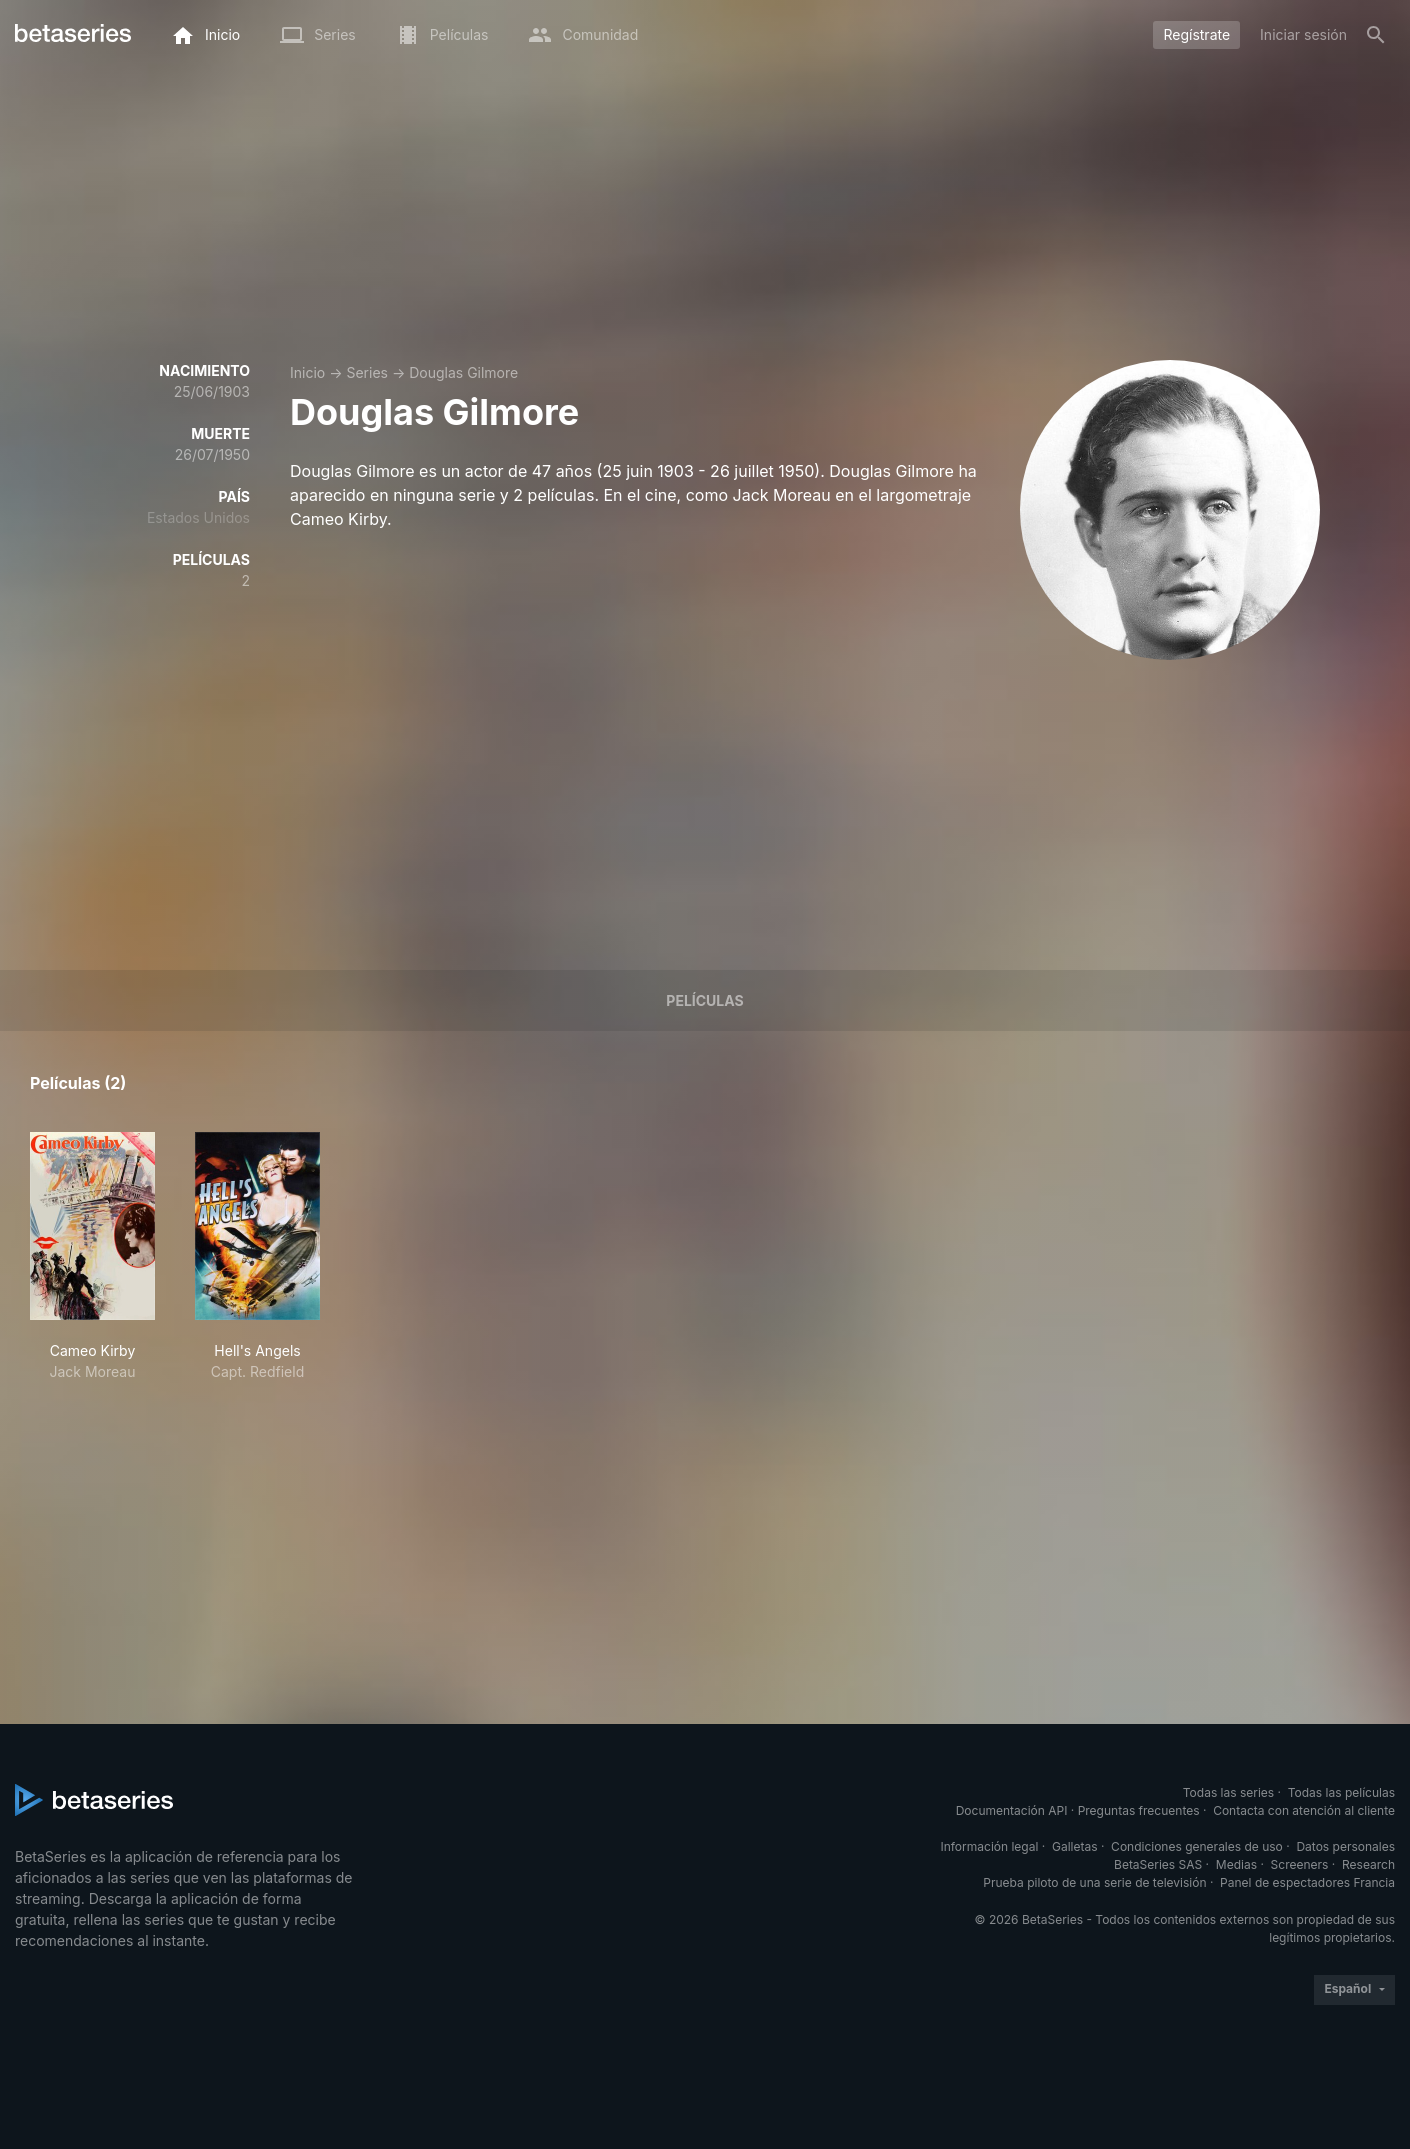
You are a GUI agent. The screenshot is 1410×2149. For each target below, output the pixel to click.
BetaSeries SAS (1158, 1864)
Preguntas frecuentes (1139, 1810)
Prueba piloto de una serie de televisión (1094, 1882)
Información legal (989, 1846)
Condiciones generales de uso (1197, 1846)
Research (1368, 1864)
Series (367, 372)
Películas (704, 1000)
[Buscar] (1376, 35)
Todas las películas (1341, 1792)
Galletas (1075, 1846)
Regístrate (1196, 34)
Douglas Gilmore (463, 372)
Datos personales (1345, 1846)
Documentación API (1012, 1810)
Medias (1236, 1864)
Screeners (1300, 1864)
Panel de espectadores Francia (1307, 1882)
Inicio (307, 372)
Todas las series (1228, 1792)
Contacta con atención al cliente (1304, 1810)
